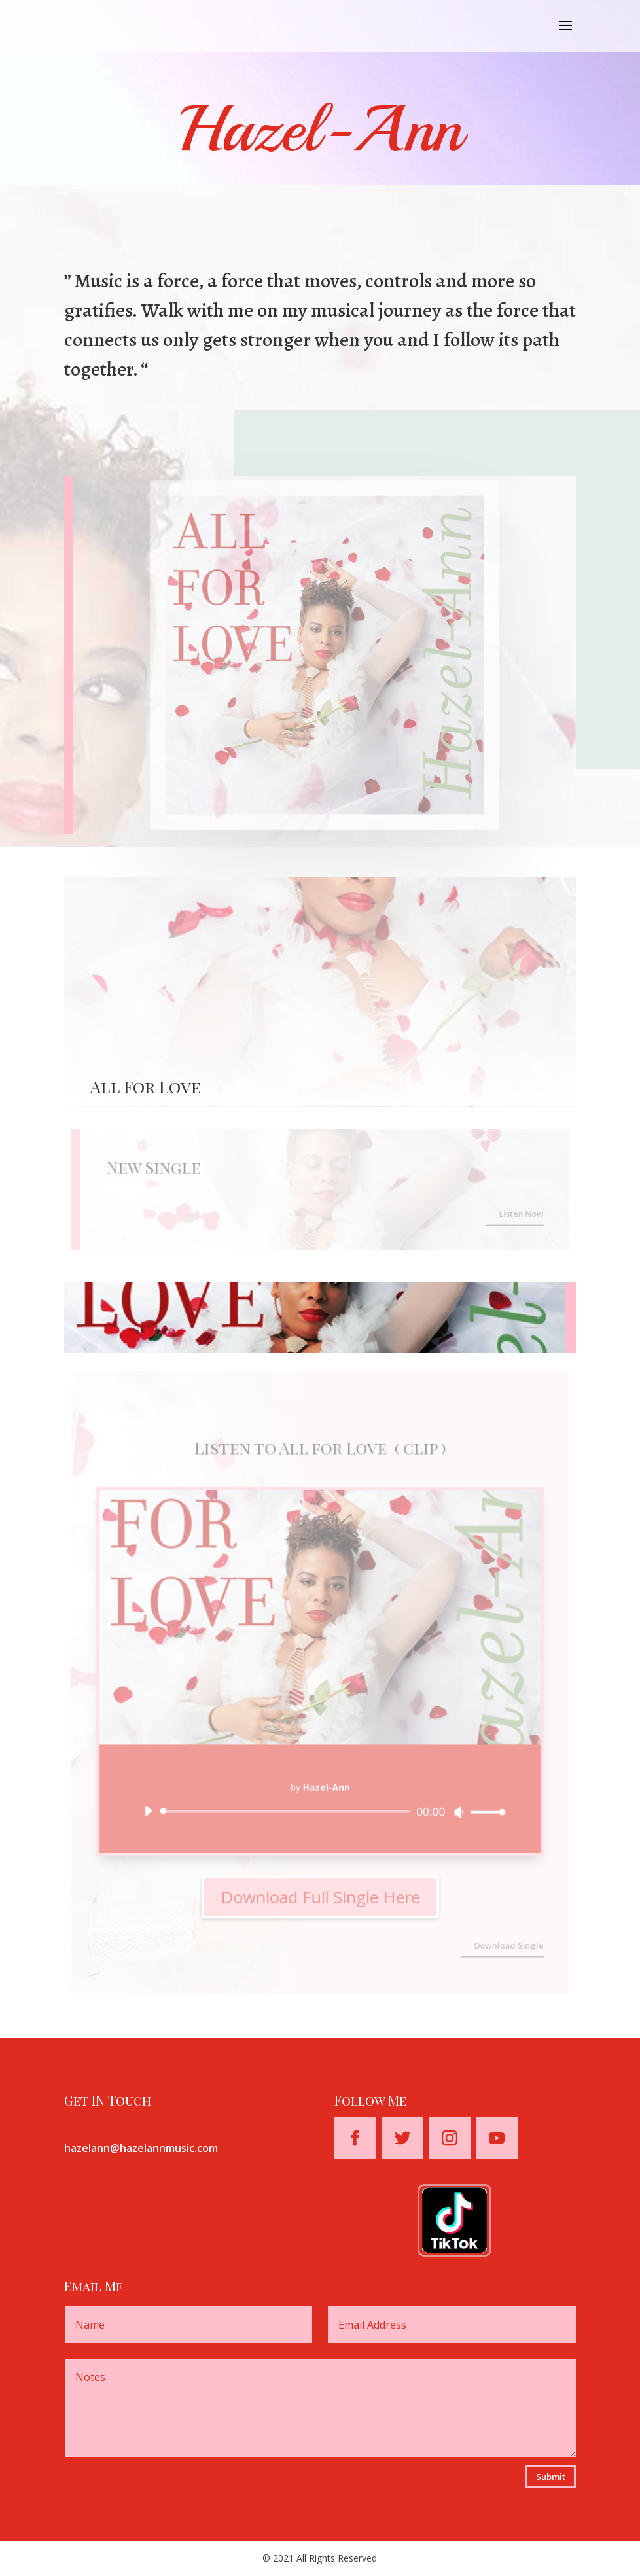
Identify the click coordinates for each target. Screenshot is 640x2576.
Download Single (505, 1940)
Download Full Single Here (320, 1893)
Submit (550, 2476)
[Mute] (456, 1810)
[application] (320, 1809)
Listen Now (517, 1212)
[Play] (151, 1809)
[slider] (288, 1809)
